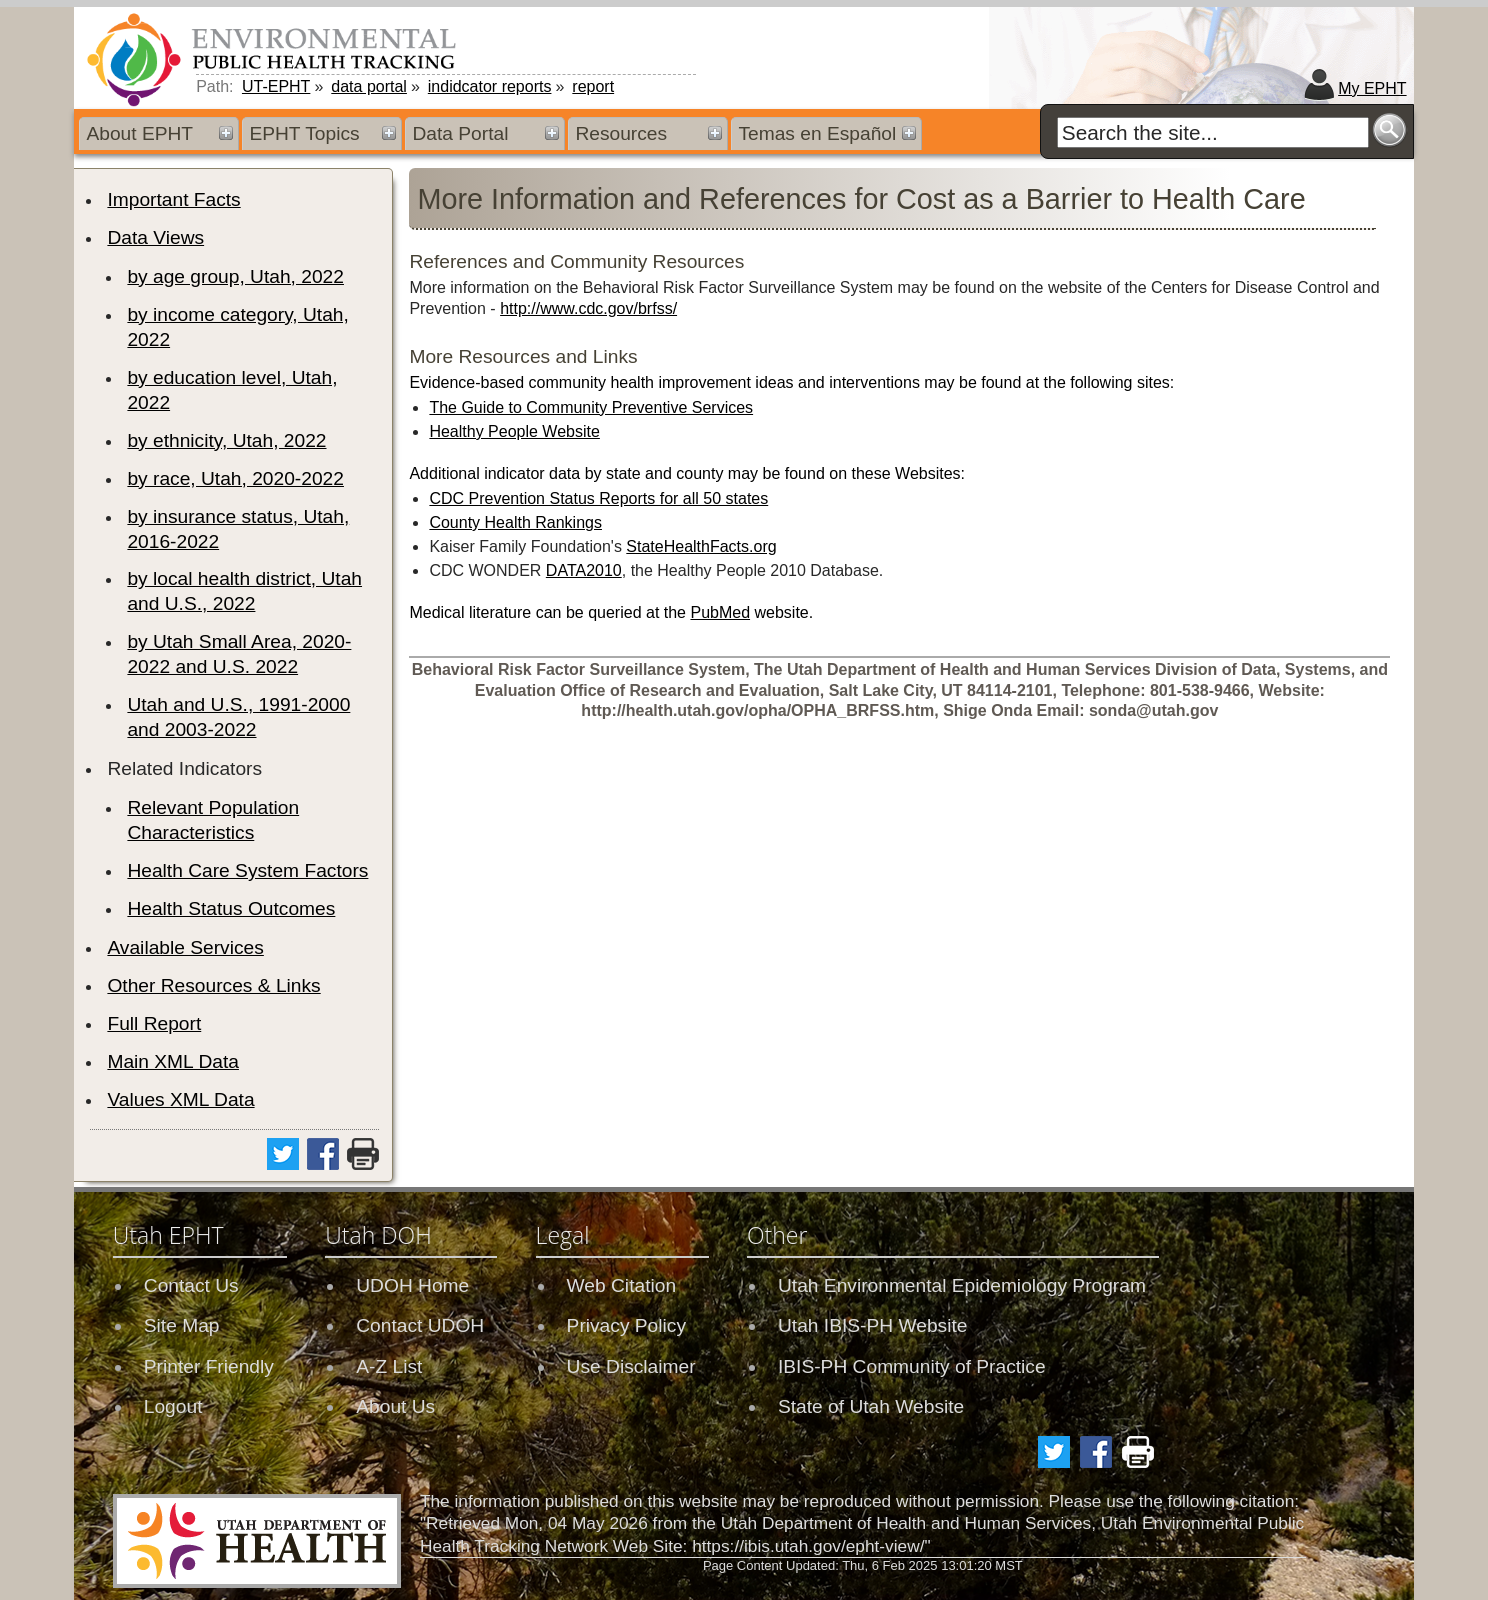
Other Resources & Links (213, 985)
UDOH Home (412, 1285)
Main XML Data (173, 1061)
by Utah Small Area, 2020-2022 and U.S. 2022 (239, 654)
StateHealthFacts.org (701, 546)
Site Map (182, 1325)
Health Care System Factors (247, 870)
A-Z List (389, 1366)
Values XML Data (180, 1099)
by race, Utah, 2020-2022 (235, 478)
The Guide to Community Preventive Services (591, 407)
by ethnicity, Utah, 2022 (226, 440)
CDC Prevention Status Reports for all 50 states (598, 498)
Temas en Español (817, 133)
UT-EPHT (276, 86)
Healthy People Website (514, 431)
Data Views (155, 237)
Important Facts (173, 199)
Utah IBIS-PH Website (872, 1325)
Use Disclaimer (631, 1366)
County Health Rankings (515, 522)
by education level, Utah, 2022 (232, 390)
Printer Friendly (209, 1366)
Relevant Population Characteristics (213, 820)
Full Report (154, 1023)
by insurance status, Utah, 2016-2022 (238, 529)
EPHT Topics (304, 133)
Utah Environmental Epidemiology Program (962, 1285)
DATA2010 (584, 570)
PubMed (720, 612)
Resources (621, 133)
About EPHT (139, 133)
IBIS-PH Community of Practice (912, 1366)
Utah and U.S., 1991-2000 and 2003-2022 (238, 717)
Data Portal (460, 133)
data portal (369, 86)
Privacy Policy (626, 1325)
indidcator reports (490, 86)
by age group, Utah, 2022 (235, 276)
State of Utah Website (871, 1406)
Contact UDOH (420, 1325)
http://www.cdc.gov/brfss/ (588, 308)
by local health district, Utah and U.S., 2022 (244, 591)
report (593, 86)
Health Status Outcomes (231, 908)
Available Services (185, 947)
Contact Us (191, 1285)
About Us (395, 1406)
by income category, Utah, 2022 (237, 327)
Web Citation (622, 1285)
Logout (173, 1406)
